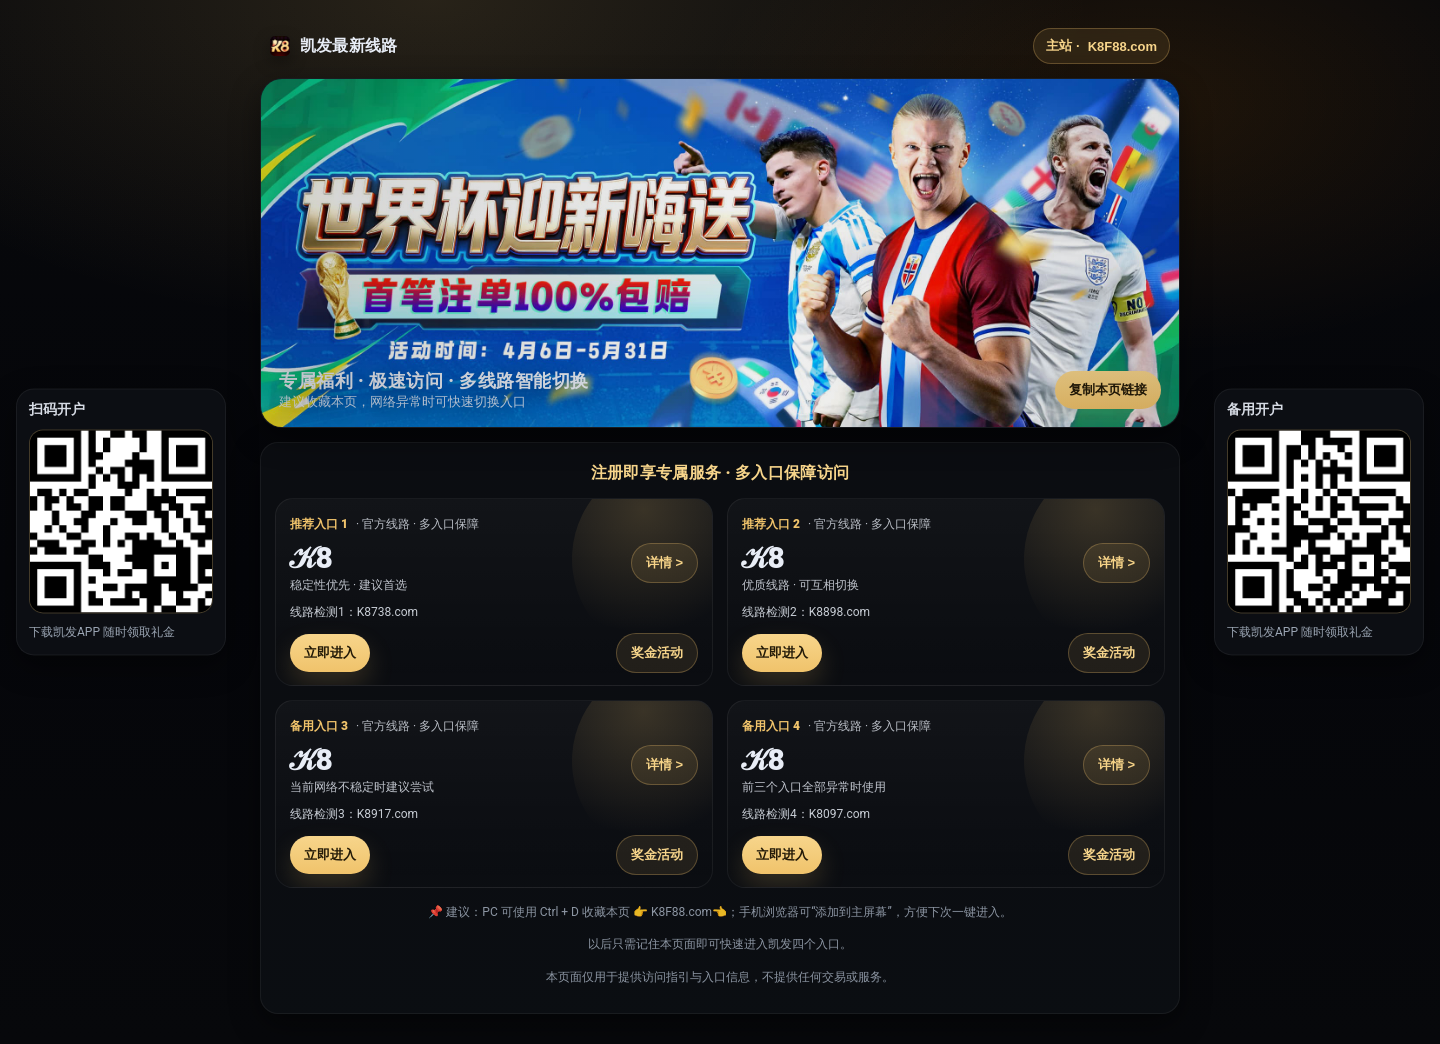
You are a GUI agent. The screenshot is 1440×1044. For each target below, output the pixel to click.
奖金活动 (657, 652)
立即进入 (330, 652)
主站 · (1101, 46)
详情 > (664, 562)
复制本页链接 (1108, 389)
